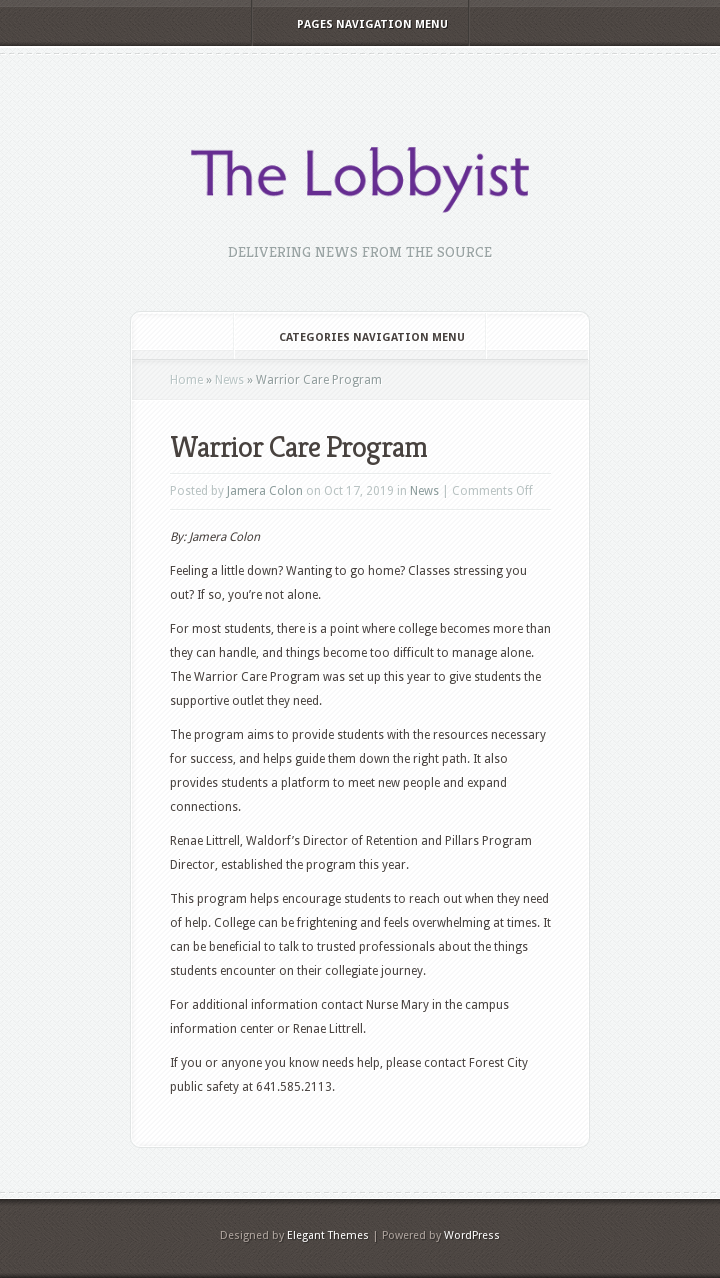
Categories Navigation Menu (358, 337)
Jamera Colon (265, 491)
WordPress (472, 1235)
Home (186, 380)
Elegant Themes (328, 1235)
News (229, 380)
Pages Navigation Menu (359, 24)
